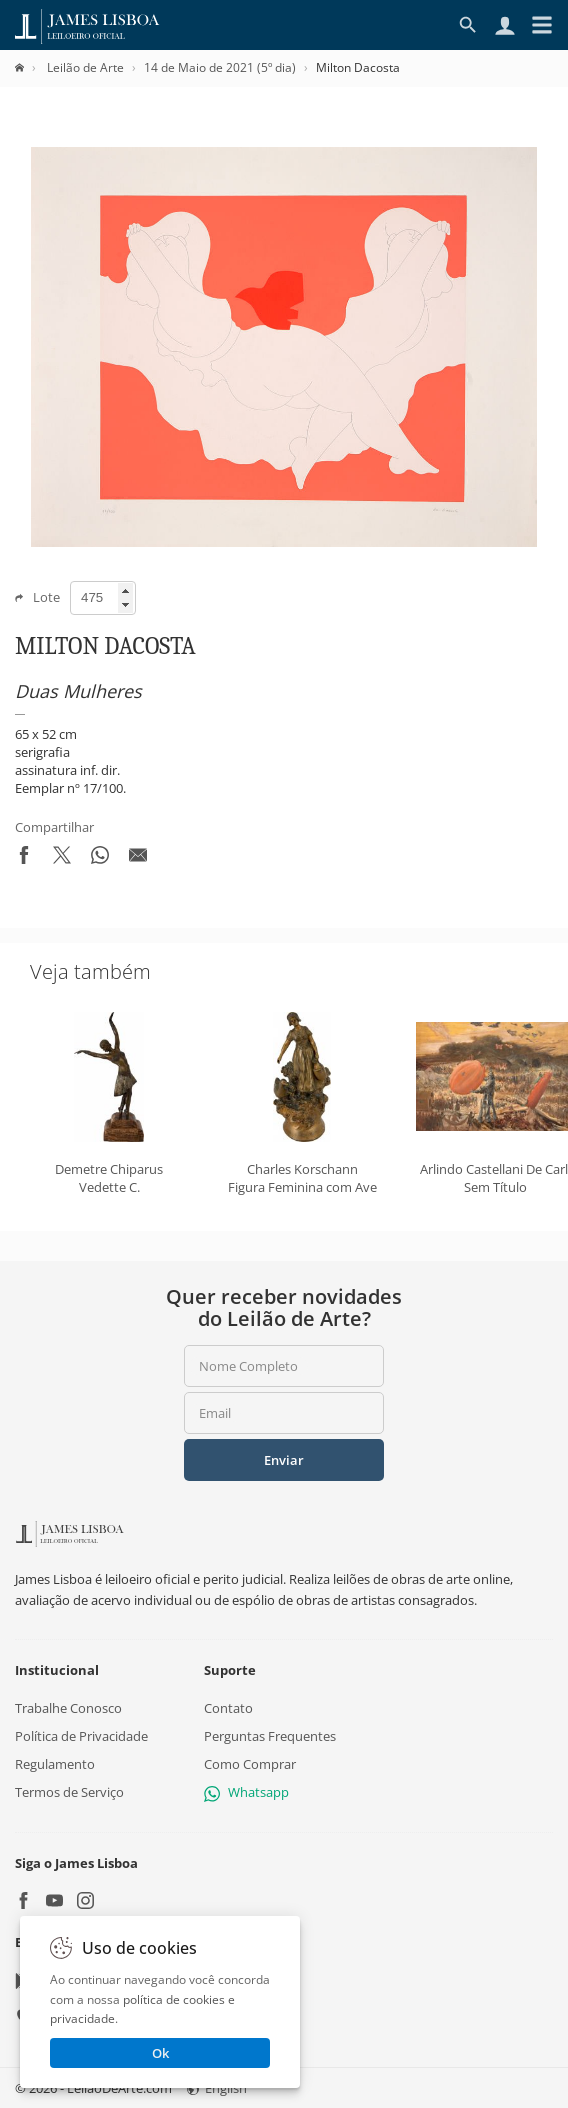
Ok (160, 2053)
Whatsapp (246, 1792)
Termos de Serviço (69, 1792)
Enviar (284, 1460)
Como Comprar (250, 1764)
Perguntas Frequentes (270, 1736)
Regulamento (55, 1764)
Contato (228, 1707)
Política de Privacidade (81, 1736)
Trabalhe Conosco (68, 1707)
